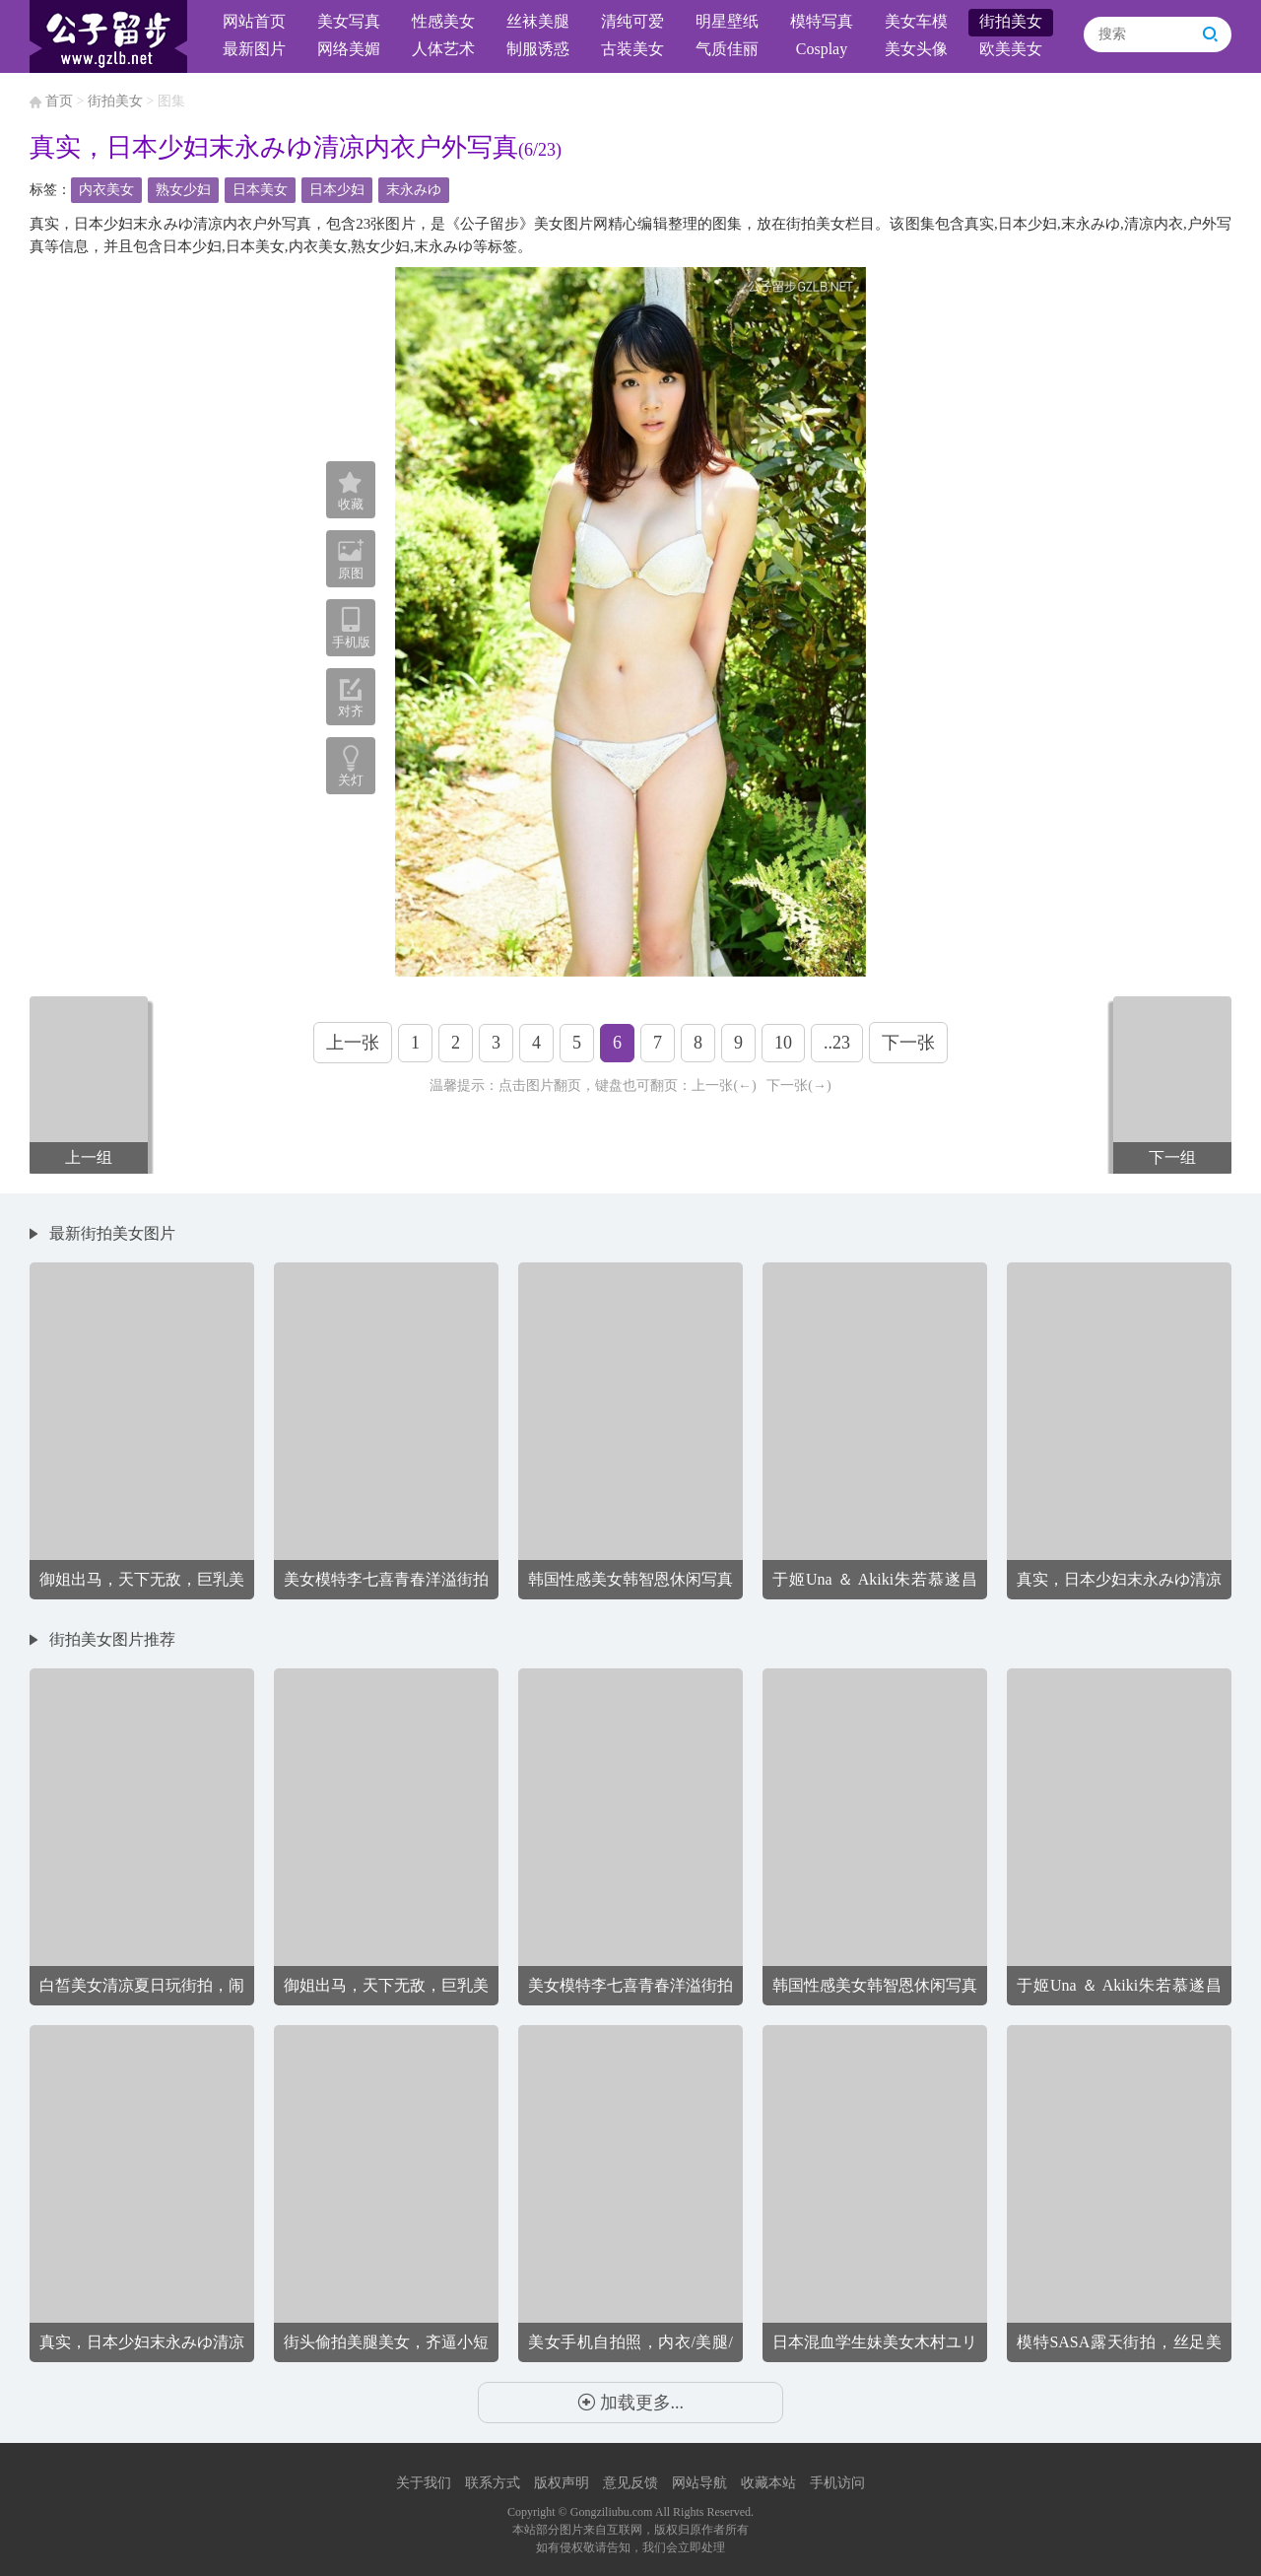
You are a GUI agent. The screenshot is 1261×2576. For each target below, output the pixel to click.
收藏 (350, 491)
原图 (350, 558)
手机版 (350, 627)
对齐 (350, 697)
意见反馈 (630, 2482)
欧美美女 (1010, 48)
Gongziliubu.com (611, 2512)
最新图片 (254, 48)
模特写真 (821, 21)
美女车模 (916, 21)
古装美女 (632, 48)
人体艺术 (443, 48)
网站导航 (699, 2482)
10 (783, 1042)
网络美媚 (348, 48)
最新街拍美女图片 (112, 1233)
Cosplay (821, 48)
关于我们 (423, 2482)
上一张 (352, 1042)
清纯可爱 (632, 21)
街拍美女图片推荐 (112, 1639)
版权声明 (561, 2482)
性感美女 (443, 21)
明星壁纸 (727, 21)
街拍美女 (1010, 21)
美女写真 (348, 21)
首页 (59, 101)
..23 (837, 1042)
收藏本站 (768, 2482)
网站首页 (254, 21)
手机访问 (837, 2482)
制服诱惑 (537, 48)
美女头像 (916, 48)
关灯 (351, 780)
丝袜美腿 (537, 21)
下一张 (908, 1042)
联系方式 (492, 2482)
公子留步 (108, 36)
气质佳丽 (727, 48)
